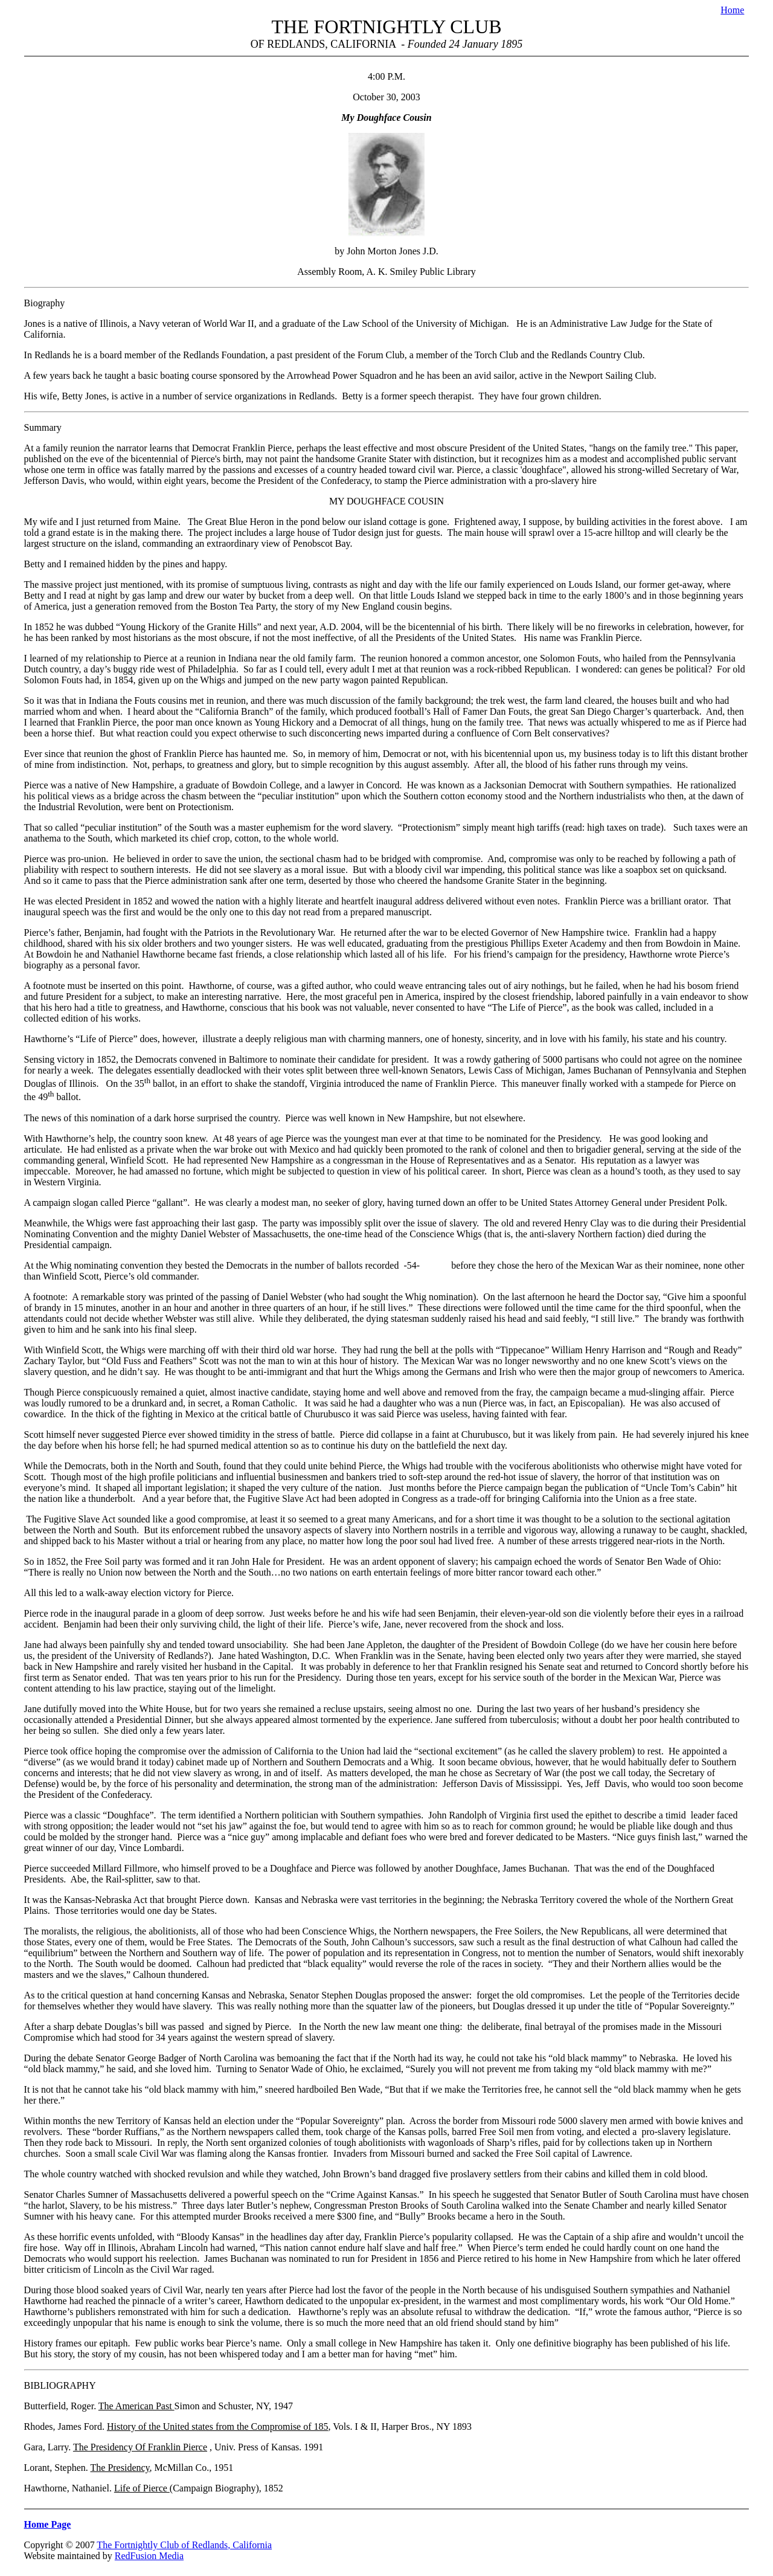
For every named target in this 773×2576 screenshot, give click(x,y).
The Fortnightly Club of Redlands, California (184, 2545)
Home (732, 10)
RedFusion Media (149, 2556)
